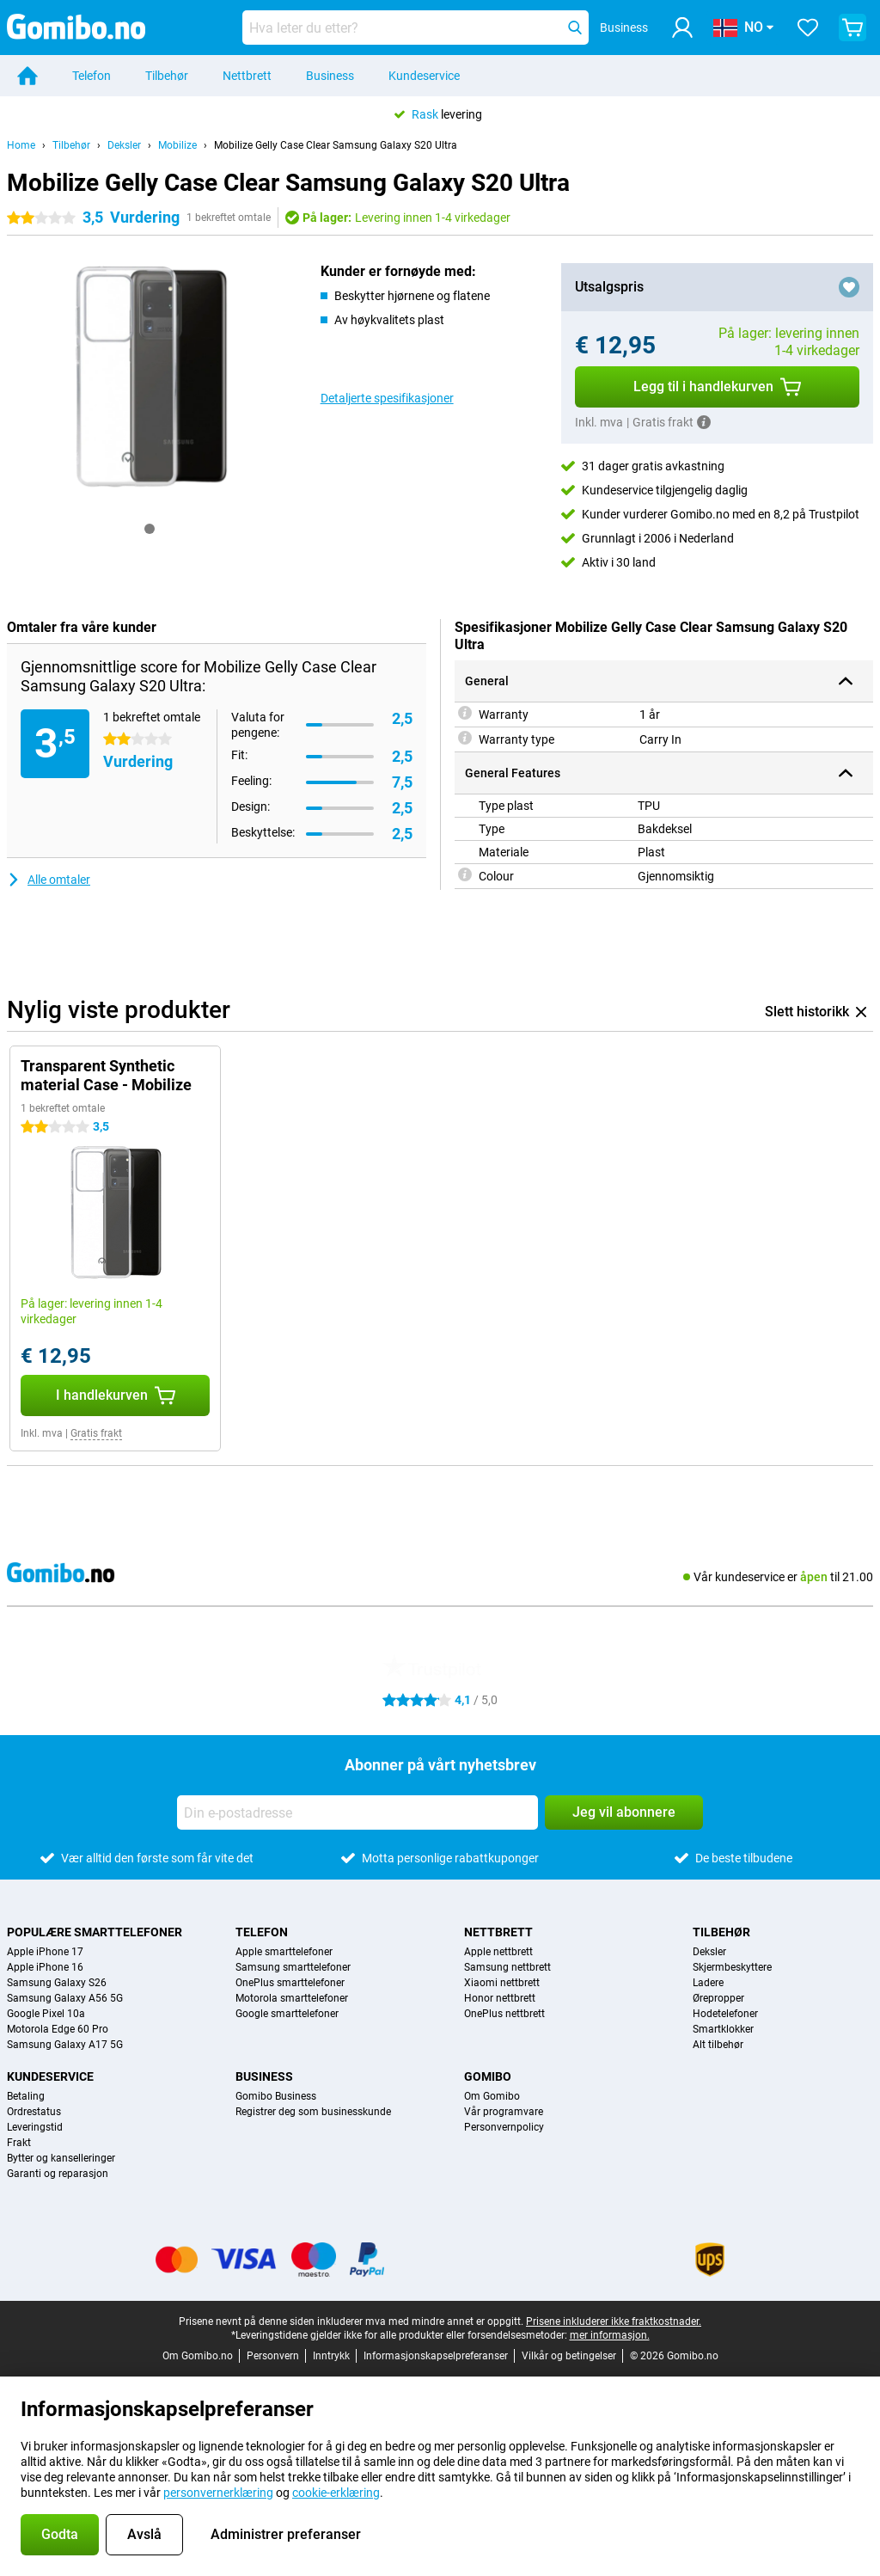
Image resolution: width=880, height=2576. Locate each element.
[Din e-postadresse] (357, 1812)
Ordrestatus (34, 2112)
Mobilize (177, 145)
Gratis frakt (96, 1433)
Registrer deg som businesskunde (313, 2112)
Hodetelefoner (725, 2014)
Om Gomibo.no (197, 2356)
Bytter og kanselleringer (61, 2158)
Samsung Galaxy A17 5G (65, 2045)
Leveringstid (35, 2127)
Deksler (124, 145)
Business (330, 76)
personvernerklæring (218, 2492)
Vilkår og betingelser (569, 2356)
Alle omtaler (48, 879)
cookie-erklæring (336, 2492)
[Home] (27, 75)
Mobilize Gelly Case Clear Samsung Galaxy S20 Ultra (335, 145)
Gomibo (487, 2076)
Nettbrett (247, 76)
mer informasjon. (610, 2335)
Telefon (91, 76)
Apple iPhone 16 (45, 1967)
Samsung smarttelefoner (293, 1967)
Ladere (708, 1983)
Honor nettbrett (499, 1998)
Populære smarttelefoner (94, 1932)
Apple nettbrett (498, 1952)
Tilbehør (166, 76)
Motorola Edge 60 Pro (57, 2029)
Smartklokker (723, 2029)
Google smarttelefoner (287, 2014)
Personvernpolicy (504, 2127)
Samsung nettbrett (507, 1967)
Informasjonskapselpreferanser (436, 2356)
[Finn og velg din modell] (415, 27)
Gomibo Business (275, 2096)
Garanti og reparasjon (57, 2174)
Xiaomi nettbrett (502, 1983)
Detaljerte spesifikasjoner (387, 398)
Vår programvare (503, 2112)
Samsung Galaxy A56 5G (65, 1998)
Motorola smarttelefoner (291, 1998)
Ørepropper (718, 1998)
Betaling (26, 2096)
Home (21, 145)
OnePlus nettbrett (504, 2014)
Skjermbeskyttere (732, 1967)
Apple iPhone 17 (45, 1952)
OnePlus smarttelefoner (290, 1983)
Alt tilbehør (718, 2045)
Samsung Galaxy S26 (57, 1983)
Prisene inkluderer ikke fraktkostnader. (613, 2321)
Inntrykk (331, 2356)
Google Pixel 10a (46, 2014)
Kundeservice (424, 76)
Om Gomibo (492, 2096)
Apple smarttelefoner (284, 1952)
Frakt (19, 2143)
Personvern (273, 2356)
